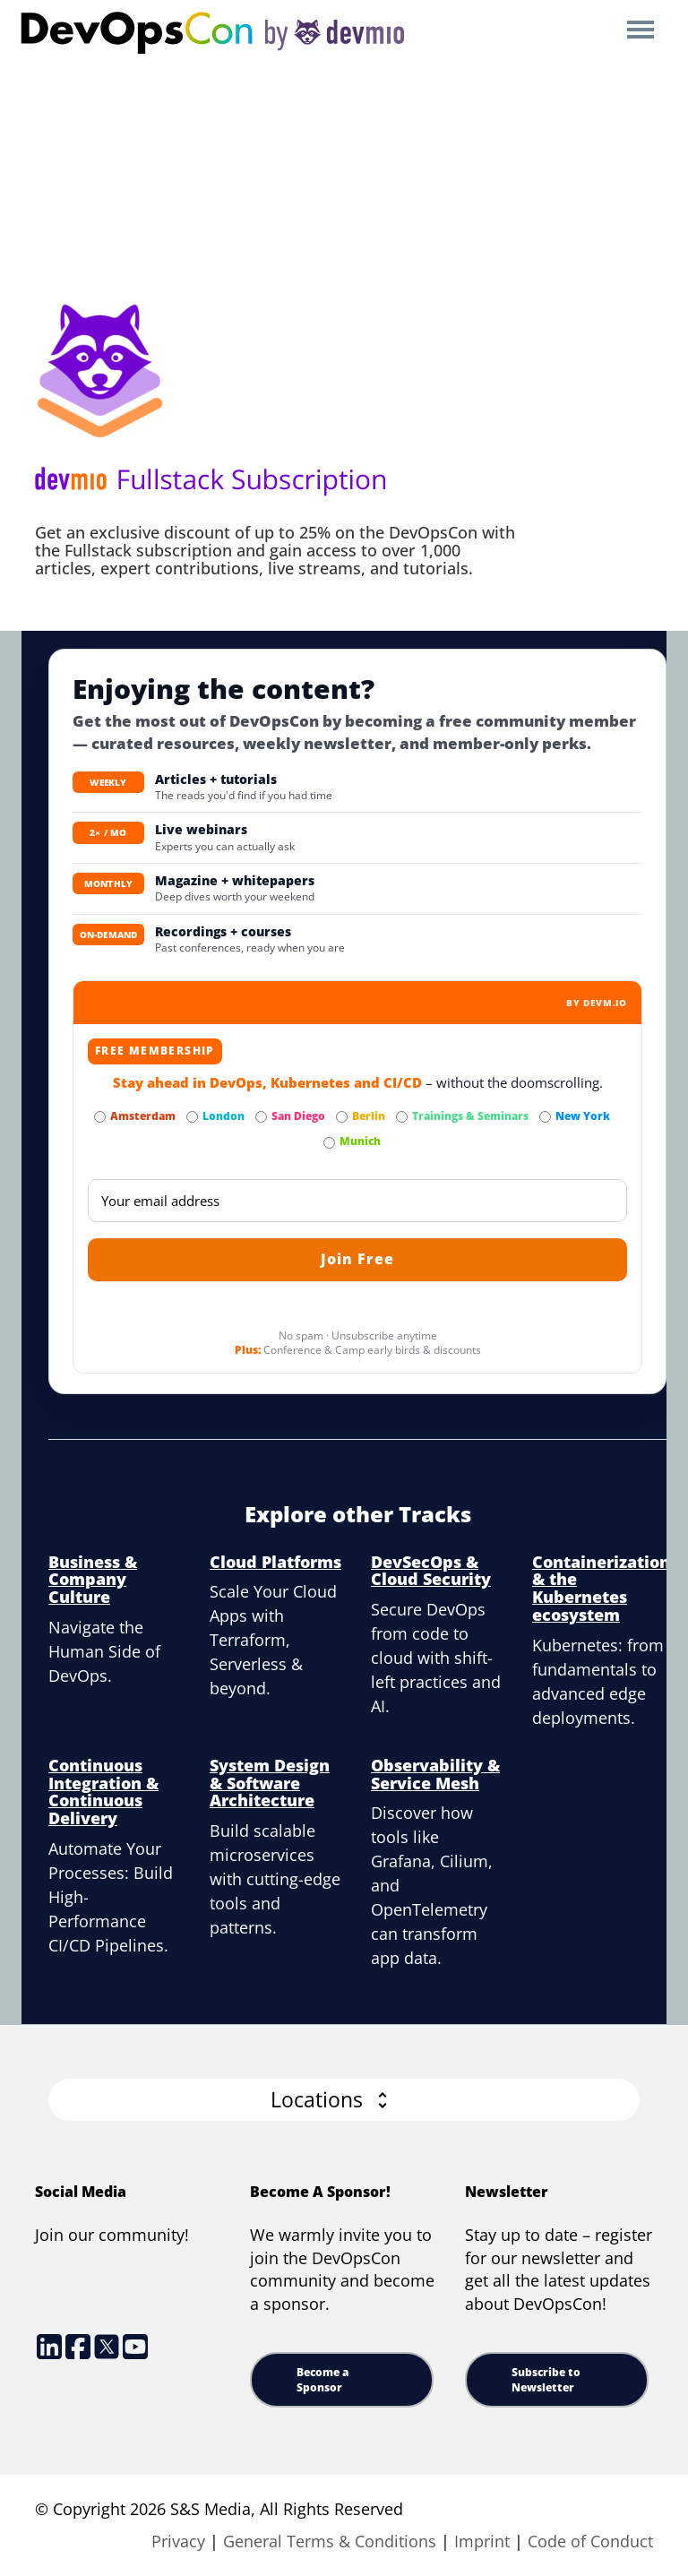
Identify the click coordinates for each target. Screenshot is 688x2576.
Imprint (482, 2541)
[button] (344, 2100)
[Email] (357, 1200)
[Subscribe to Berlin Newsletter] (342, 1117)
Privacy (178, 2541)
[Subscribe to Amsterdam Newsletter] (100, 1117)
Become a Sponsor (322, 2380)
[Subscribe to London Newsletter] (192, 1117)
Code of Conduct (590, 2541)
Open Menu (640, 30)
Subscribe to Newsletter (546, 2380)
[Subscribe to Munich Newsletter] (329, 1143)
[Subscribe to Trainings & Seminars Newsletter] (402, 1117)
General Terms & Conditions (329, 2541)
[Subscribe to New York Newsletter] (545, 1117)
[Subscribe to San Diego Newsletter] (261, 1117)
